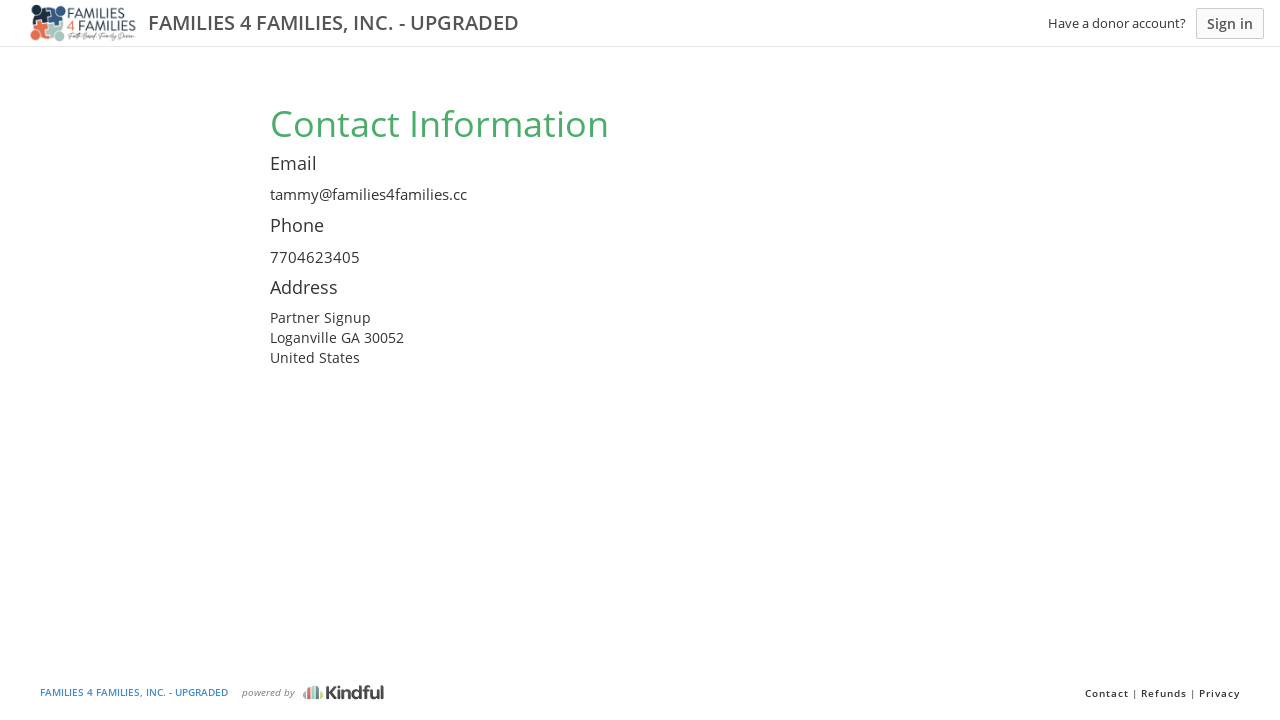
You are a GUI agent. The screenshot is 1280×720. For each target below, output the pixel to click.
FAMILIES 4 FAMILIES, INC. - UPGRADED (134, 692)
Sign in (1230, 23)
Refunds (1164, 693)
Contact (1107, 693)
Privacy (1219, 693)
